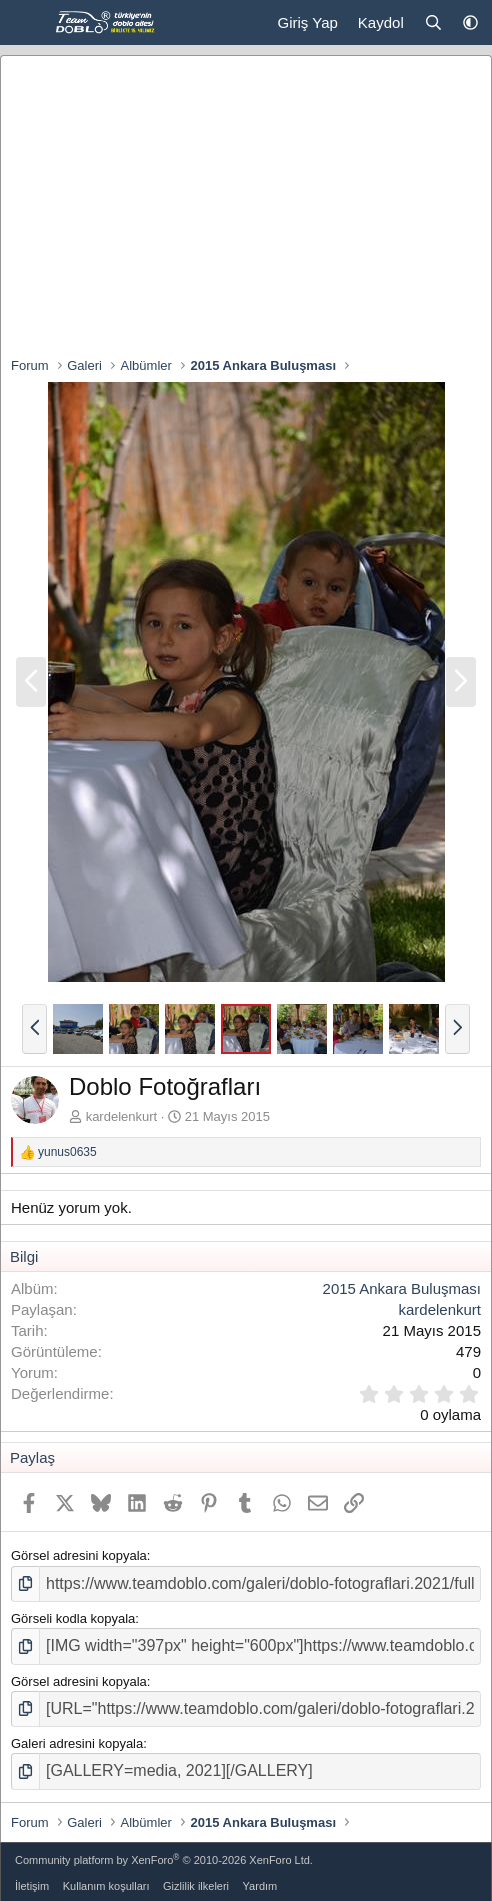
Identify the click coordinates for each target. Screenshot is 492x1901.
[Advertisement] (246, 206)
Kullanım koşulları (106, 1886)
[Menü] (27, 23)
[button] (470, 22)
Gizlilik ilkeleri (196, 1886)
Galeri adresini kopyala (77, 1743)
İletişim (32, 1886)
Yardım (260, 1886)
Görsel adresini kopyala (79, 1555)
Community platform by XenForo (164, 1859)
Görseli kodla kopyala (73, 1618)
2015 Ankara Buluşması (402, 1288)
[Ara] (433, 22)
